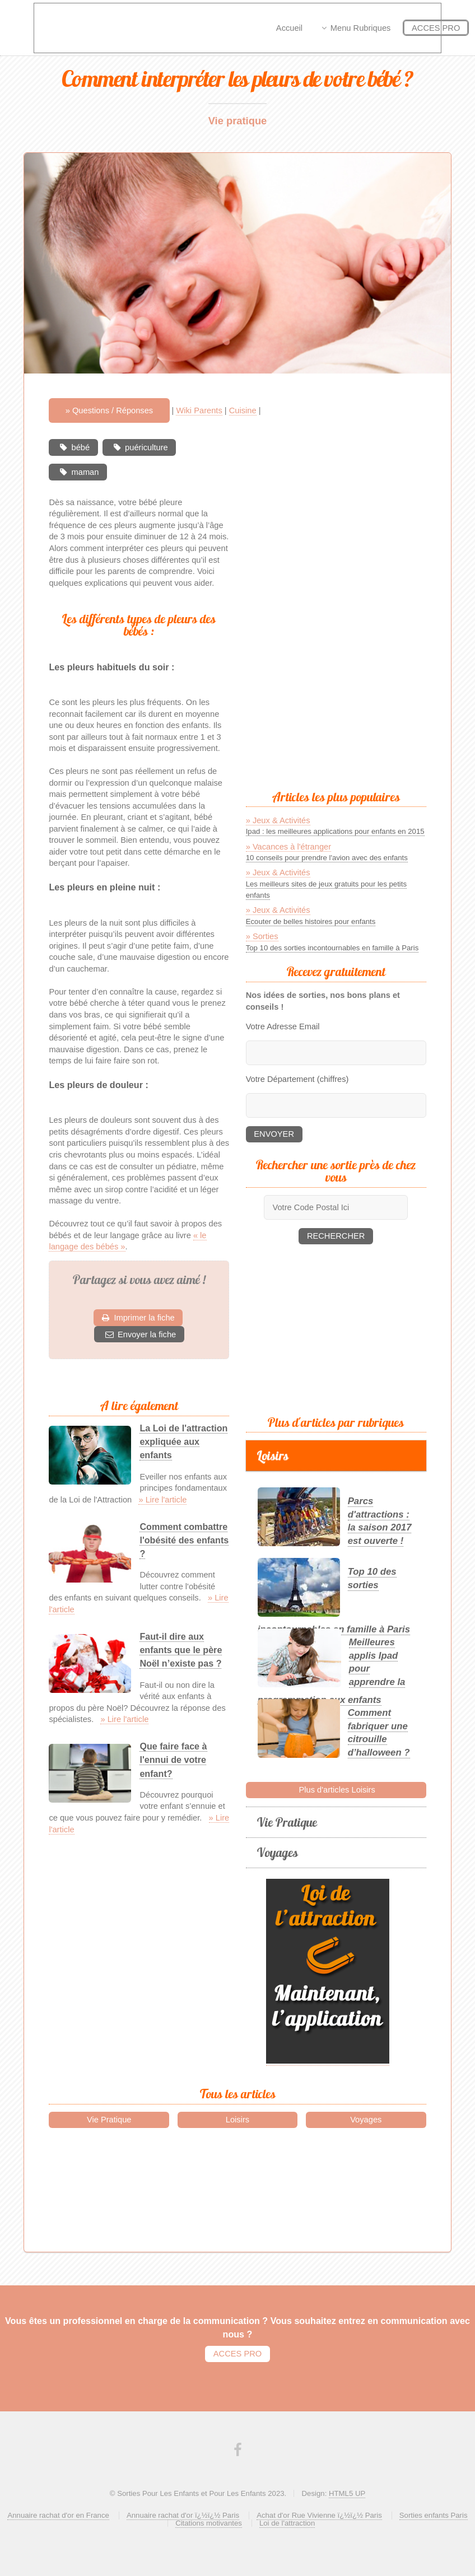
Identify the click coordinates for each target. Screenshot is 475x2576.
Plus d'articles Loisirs (336, 1789)
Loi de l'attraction (287, 2523)
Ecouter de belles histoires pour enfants (311, 921)
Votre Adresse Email (283, 1026)
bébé (81, 447)
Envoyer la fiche (147, 1334)
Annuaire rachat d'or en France (58, 2515)
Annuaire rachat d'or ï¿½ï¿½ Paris (183, 2515)
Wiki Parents (199, 410)
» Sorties (262, 936)
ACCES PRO (237, 2353)
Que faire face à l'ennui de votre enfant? (173, 1759)
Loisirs (272, 1455)
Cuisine (243, 410)
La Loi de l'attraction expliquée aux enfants (183, 1441)
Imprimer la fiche (144, 1317)
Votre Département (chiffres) (297, 1079)
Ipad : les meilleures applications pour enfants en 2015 (335, 831)
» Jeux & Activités (278, 820)
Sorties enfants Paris (433, 2515)
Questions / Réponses (112, 410)
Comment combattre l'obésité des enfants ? (184, 1540)
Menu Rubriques (360, 28)
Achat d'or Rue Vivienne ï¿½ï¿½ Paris (319, 2515)
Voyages (277, 1852)
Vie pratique (237, 121)
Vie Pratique (287, 1822)
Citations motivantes (208, 2523)
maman (85, 472)
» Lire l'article (162, 1499)
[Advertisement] (350, 607)
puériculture (146, 447)
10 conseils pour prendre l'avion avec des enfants (327, 857)
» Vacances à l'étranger (288, 846)
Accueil (289, 28)
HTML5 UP (347, 2493)
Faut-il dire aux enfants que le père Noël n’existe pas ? (180, 1649)
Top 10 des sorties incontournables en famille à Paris (332, 948)
